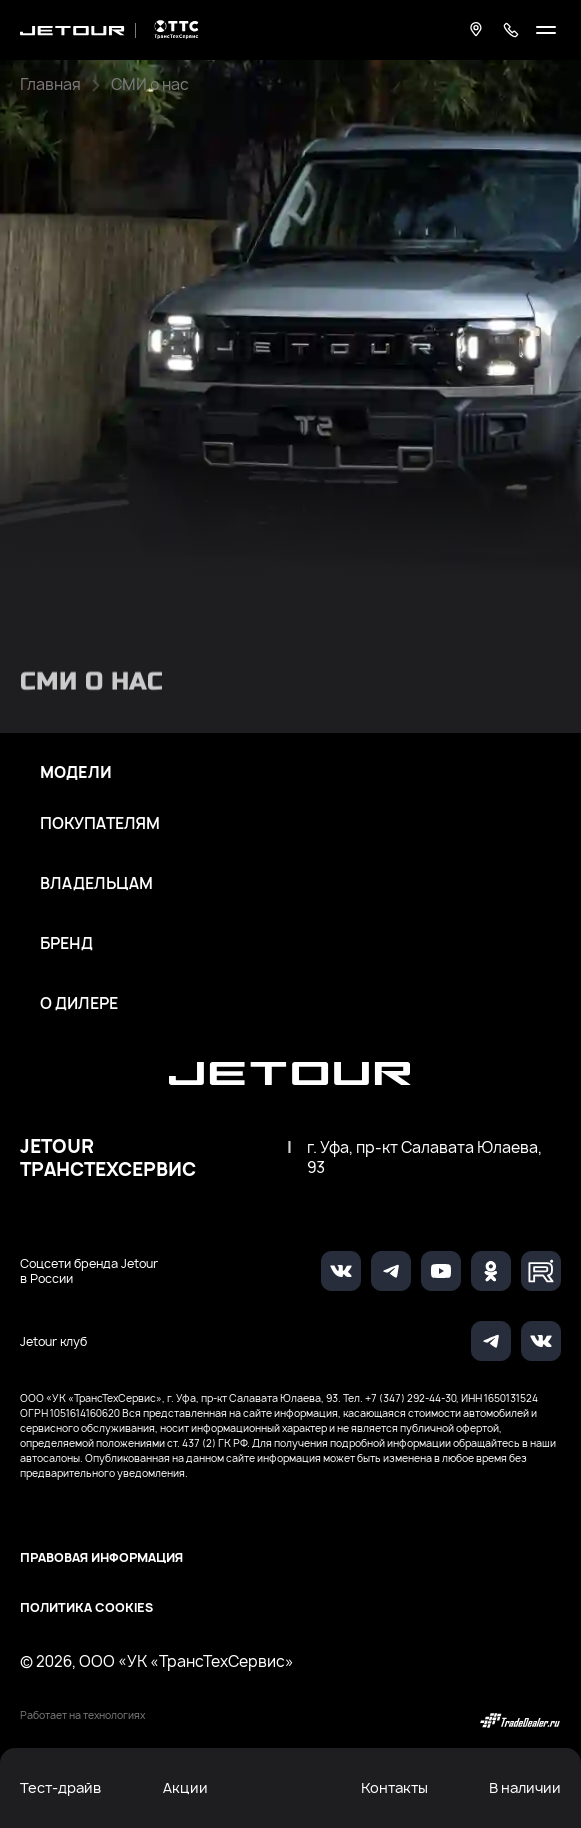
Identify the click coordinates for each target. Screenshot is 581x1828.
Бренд (66, 944)
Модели (76, 773)
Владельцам (96, 884)
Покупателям (100, 824)
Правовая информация (101, 1557)
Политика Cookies (86, 1607)
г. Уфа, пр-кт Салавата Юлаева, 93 (424, 1158)
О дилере (79, 1004)
